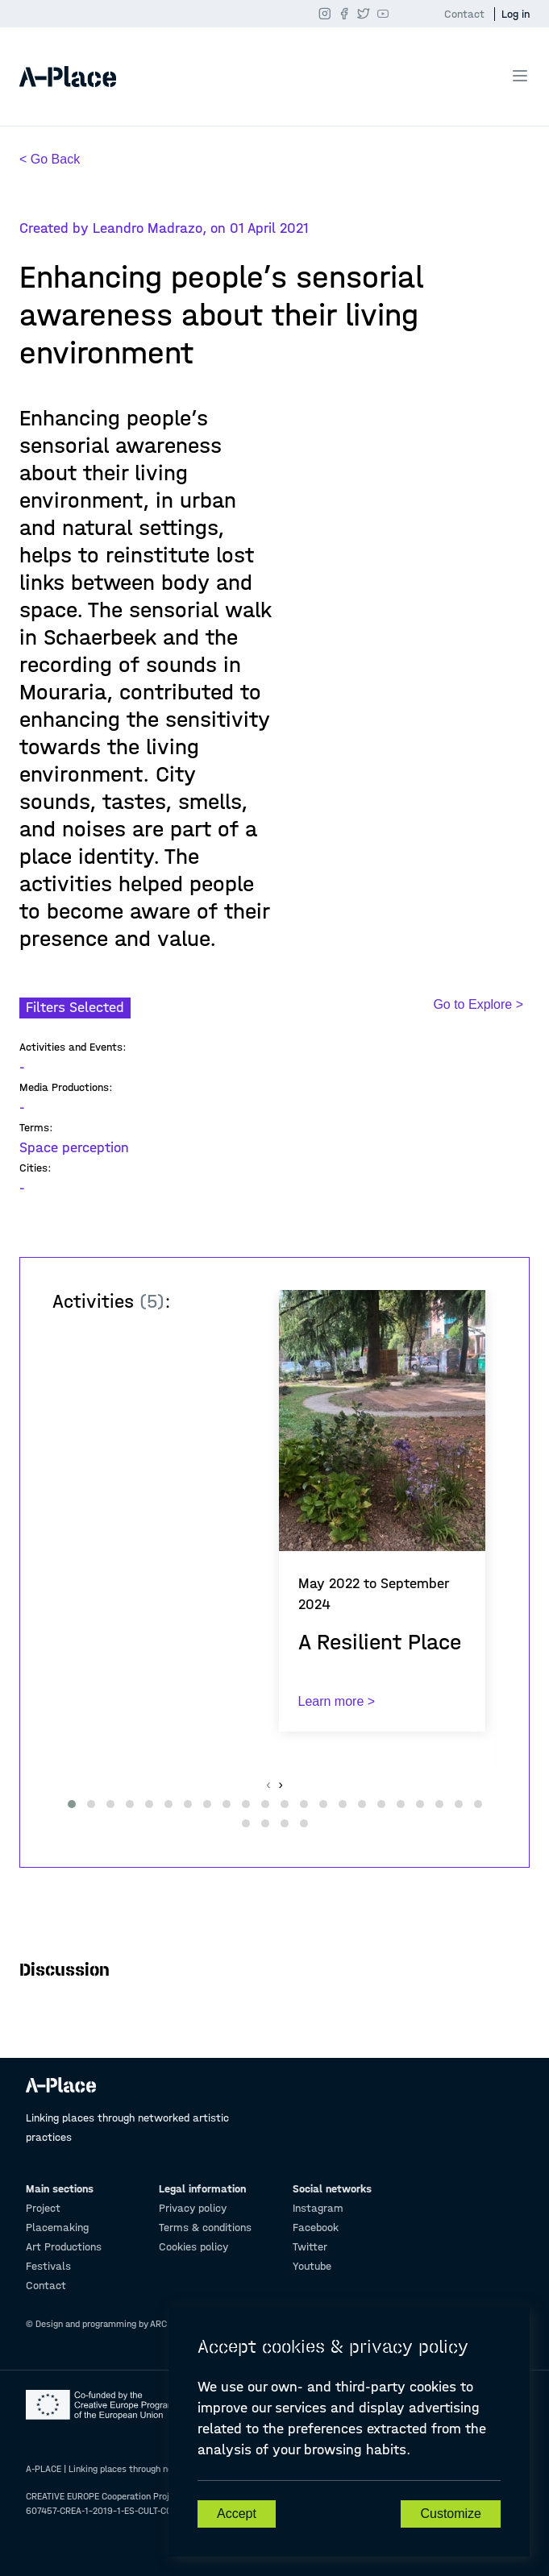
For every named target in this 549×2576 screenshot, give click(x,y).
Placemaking (57, 2227)
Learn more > (337, 1701)
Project (43, 2208)
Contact (464, 14)
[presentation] (268, 1784)
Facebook (316, 2227)
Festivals (48, 2266)
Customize (450, 2513)
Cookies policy (193, 2247)
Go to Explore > (478, 1004)
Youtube (312, 2266)
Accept (236, 2513)
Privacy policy (193, 2208)
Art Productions (64, 2247)
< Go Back (49, 159)
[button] (71, 1804)
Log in (515, 14)
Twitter (310, 2247)
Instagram (318, 2208)
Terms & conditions (205, 2227)
